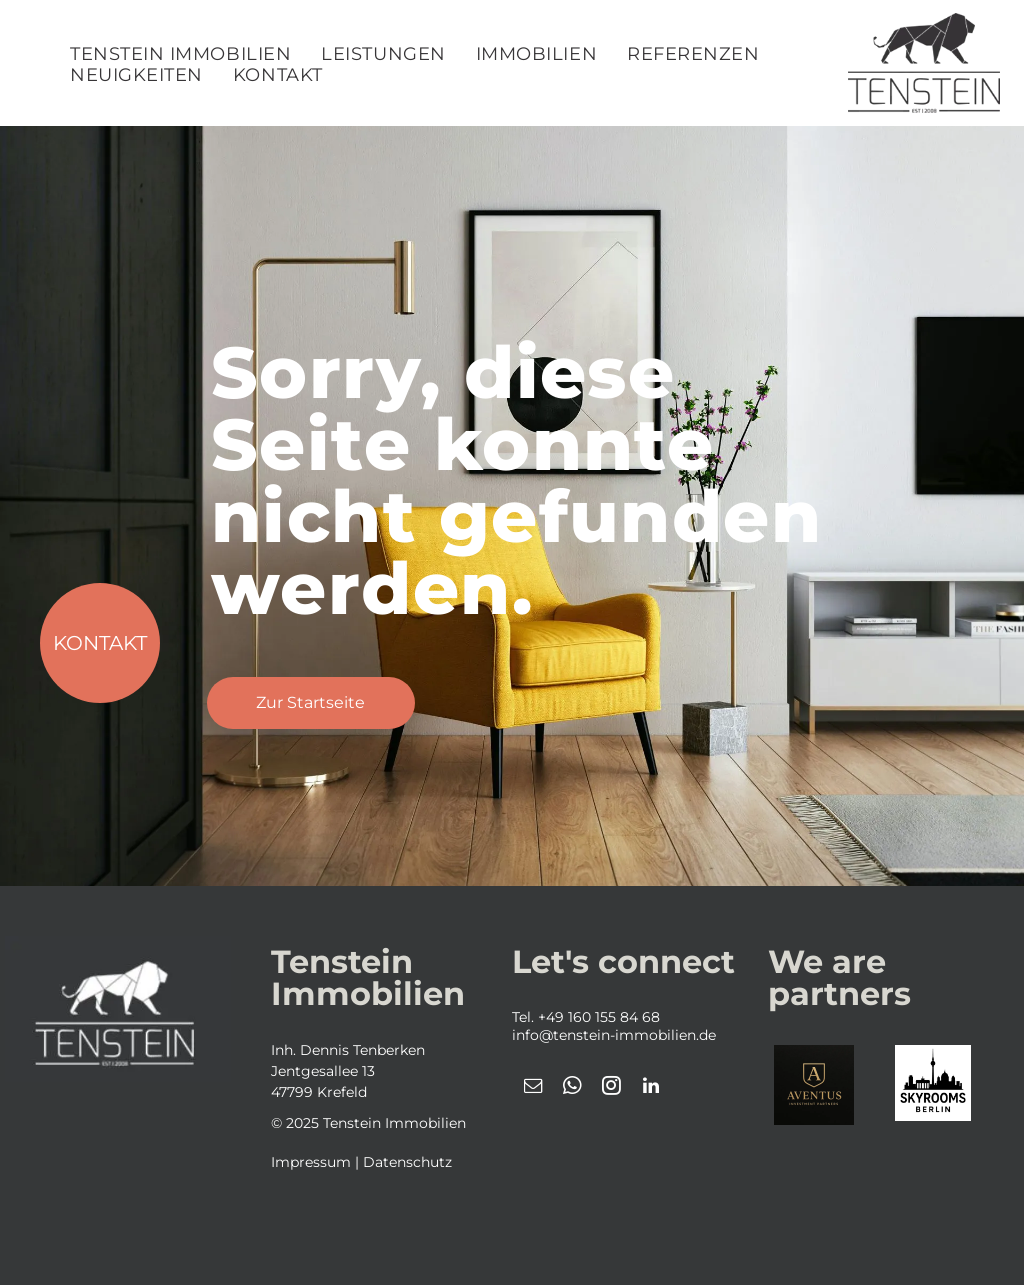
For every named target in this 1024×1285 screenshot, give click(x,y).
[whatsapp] (573, 1088)
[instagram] (612, 1088)
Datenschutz (407, 1162)
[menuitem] (180, 54)
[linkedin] (651, 1088)
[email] (534, 1088)
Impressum (311, 1162)
